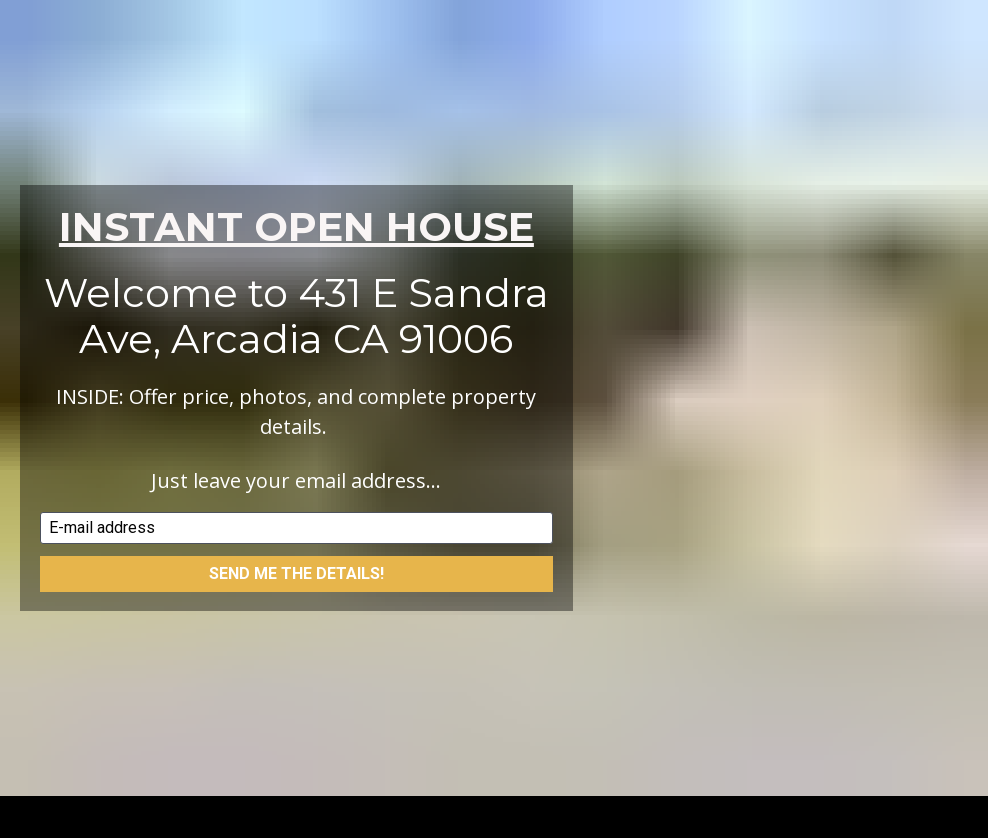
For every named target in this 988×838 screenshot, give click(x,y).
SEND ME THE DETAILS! (296, 565)
